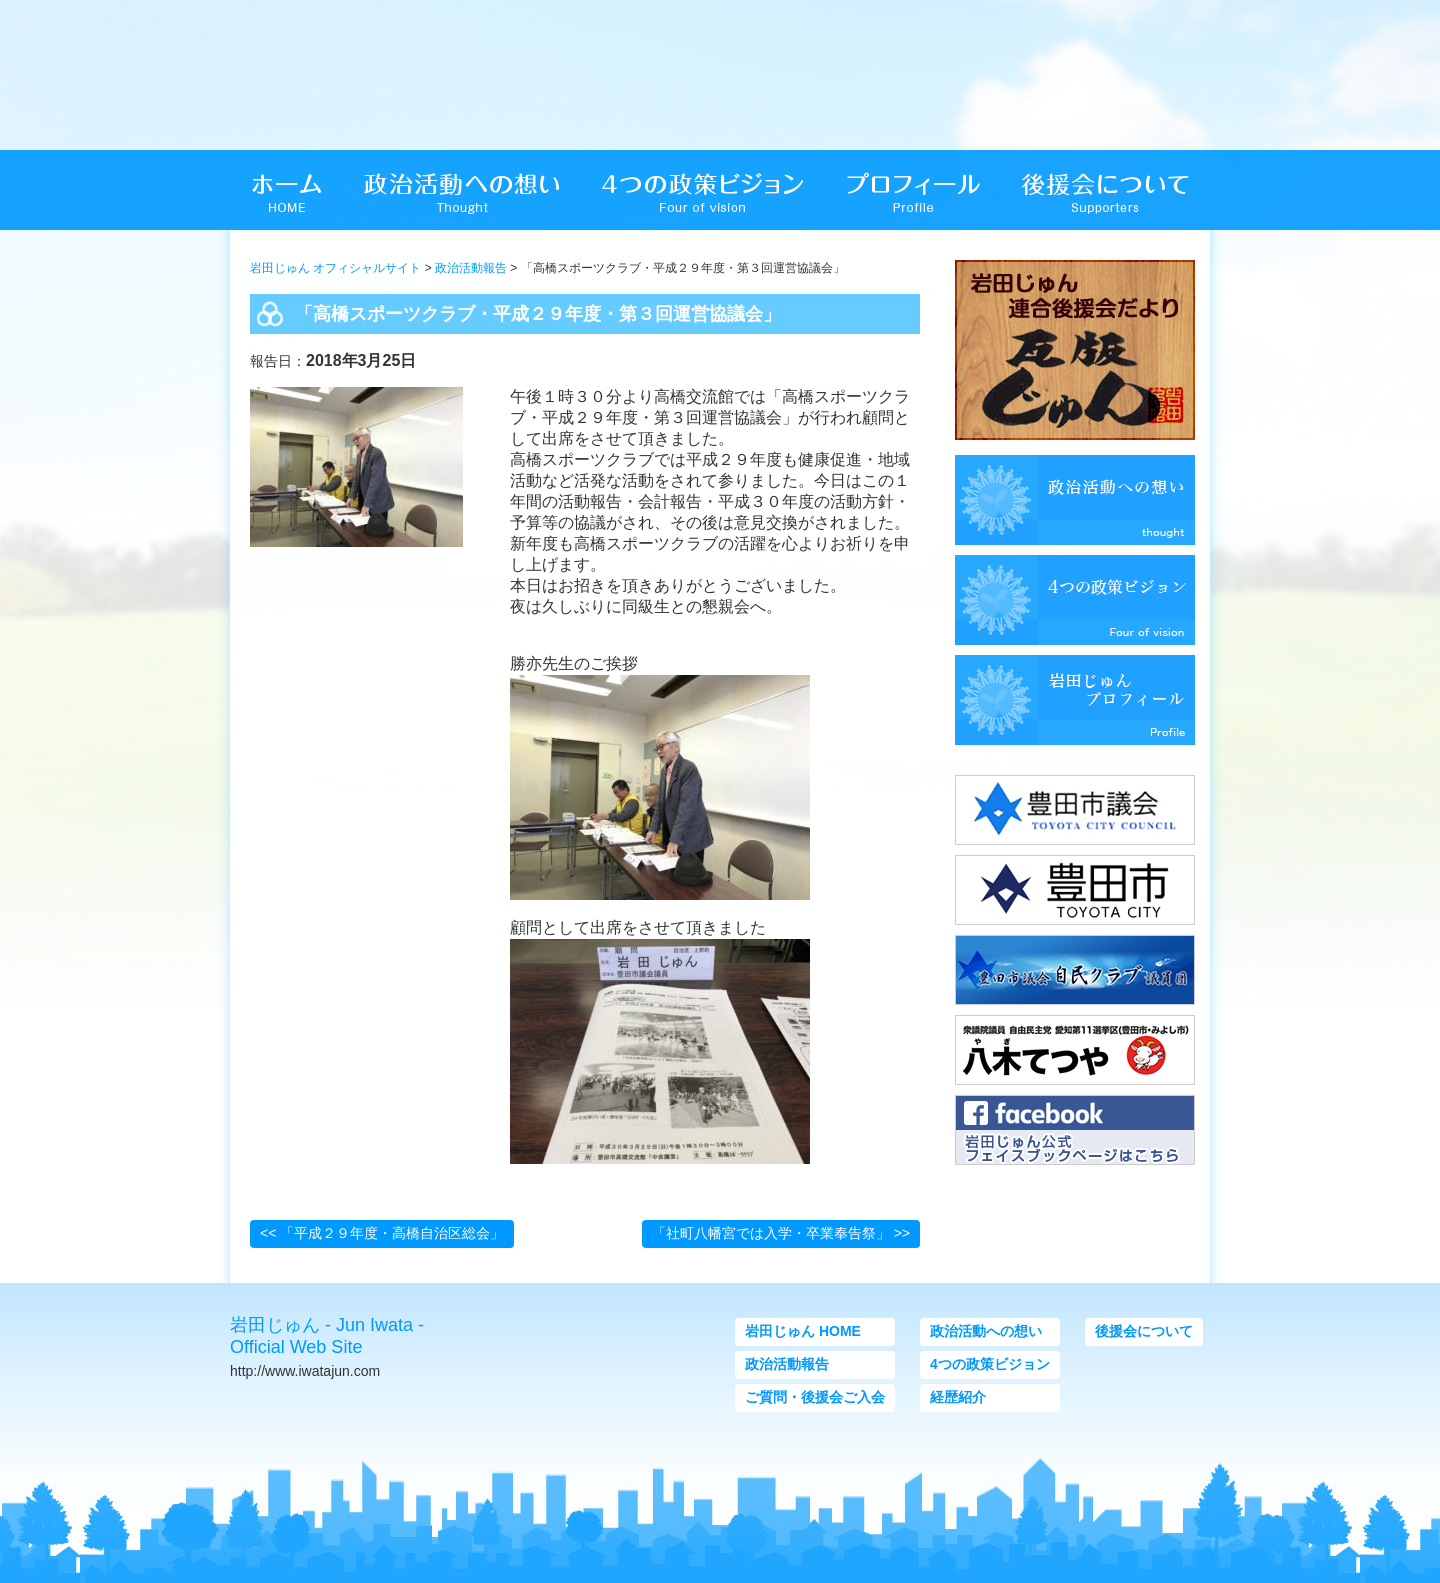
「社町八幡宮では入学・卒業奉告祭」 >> (781, 1233)
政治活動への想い (986, 1331)
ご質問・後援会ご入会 (815, 1397)
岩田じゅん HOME (803, 1331)
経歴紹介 (958, 1397)
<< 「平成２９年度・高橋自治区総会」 (382, 1233)
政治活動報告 (471, 268)
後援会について (1144, 1331)
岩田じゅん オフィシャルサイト (335, 268)
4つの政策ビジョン (990, 1364)
